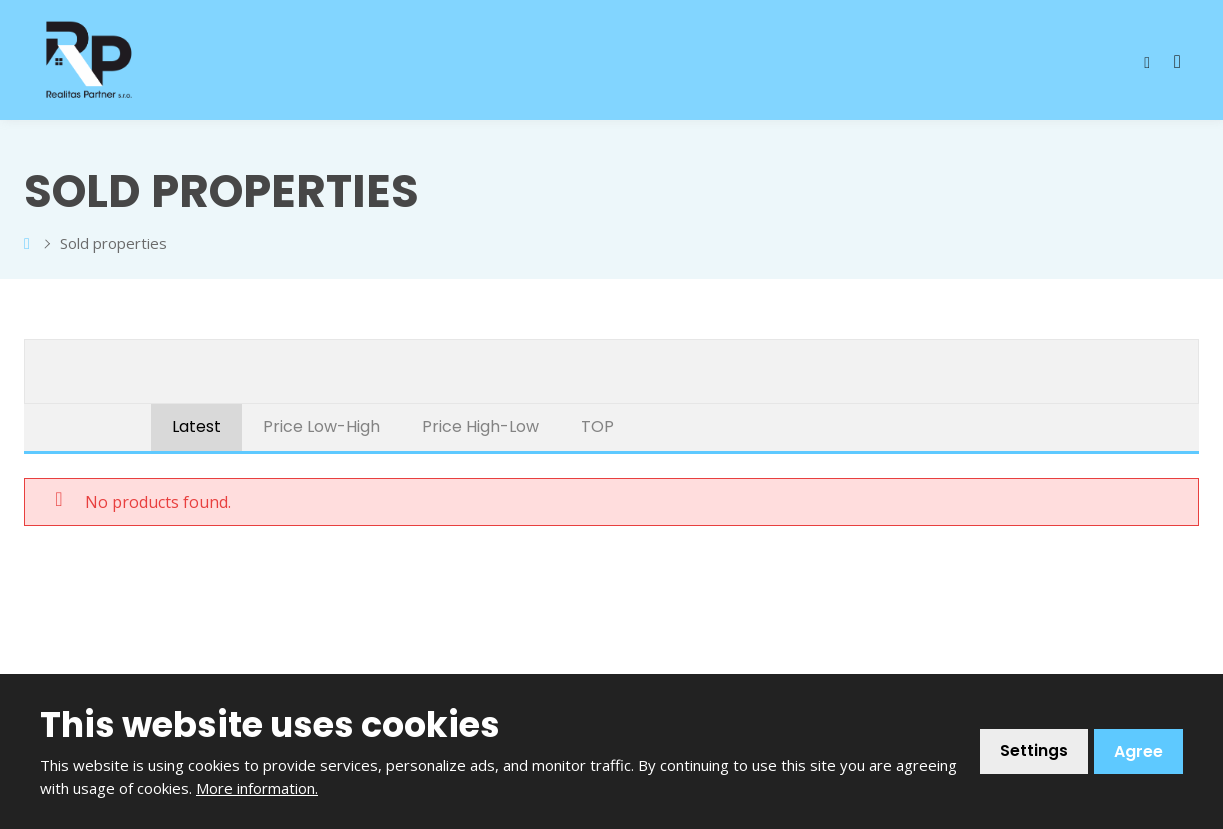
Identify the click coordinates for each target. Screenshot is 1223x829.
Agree (1138, 751)
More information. (257, 788)
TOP (597, 426)
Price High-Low (480, 426)
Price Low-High (321, 426)
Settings (1034, 751)
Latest (196, 426)
